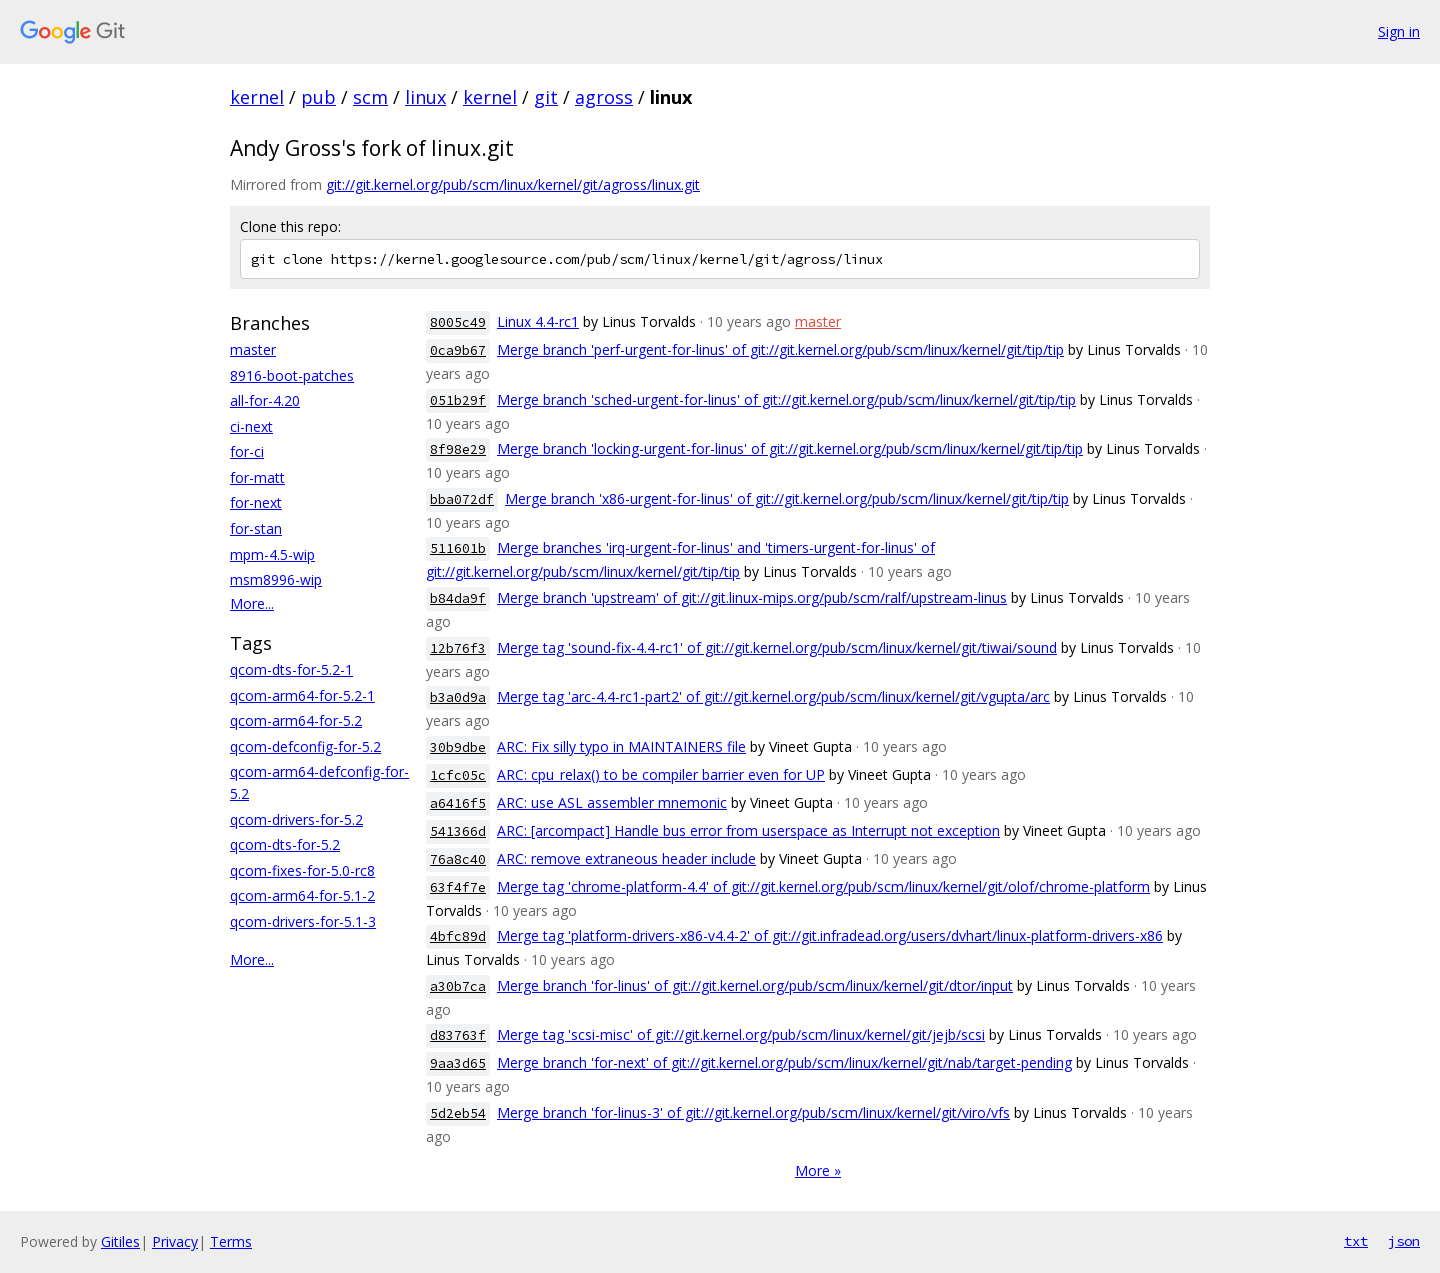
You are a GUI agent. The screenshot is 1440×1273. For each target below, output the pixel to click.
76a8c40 (458, 859)
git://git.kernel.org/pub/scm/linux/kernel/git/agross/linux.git (513, 184)
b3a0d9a (458, 697)
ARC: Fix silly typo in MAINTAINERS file (621, 746)
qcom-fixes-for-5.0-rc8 (302, 870)
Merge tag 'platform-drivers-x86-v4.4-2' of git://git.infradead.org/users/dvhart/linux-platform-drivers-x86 (830, 935)
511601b (458, 548)
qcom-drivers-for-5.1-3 (303, 921)
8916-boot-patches (292, 375)
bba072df (462, 499)
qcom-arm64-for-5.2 (296, 720)
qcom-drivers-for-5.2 (296, 819)
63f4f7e (458, 887)
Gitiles (120, 1241)
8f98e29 (458, 449)
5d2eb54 (458, 1113)
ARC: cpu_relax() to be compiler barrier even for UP (661, 774)
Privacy (175, 1241)
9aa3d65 (458, 1063)
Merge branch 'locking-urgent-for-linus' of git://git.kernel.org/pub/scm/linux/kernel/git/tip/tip (790, 448)
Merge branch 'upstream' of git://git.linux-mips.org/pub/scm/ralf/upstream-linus (752, 597)
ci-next (251, 426)
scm (370, 97)
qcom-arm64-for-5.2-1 (302, 695)
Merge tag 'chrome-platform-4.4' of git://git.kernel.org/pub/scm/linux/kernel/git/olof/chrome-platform (823, 886)
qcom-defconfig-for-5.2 (305, 746)
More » (818, 1170)
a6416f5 (458, 803)
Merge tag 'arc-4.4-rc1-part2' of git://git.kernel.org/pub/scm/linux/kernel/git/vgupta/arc (773, 696)
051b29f (458, 400)
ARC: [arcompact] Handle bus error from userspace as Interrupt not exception (748, 830)
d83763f (458, 1035)
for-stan (256, 528)
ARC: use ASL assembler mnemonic (612, 802)
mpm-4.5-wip (272, 554)
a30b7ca (458, 986)
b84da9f (458, 598)
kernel (257, 97)
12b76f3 (458, 648)
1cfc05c (458, 775)
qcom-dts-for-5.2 (285, 844)
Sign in (1399, 31)
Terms (231, 1241)
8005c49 (458, 322)
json (1404, 1241)
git (546, 97)
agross (604, 97)
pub (318, 97)
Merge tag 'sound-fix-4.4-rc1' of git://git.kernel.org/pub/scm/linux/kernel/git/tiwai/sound (777, 647)
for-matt (257, 477)
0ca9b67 (458, 350)
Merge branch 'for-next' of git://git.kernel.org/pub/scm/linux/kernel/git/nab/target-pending (784, 1062)
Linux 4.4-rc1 (538, 321)
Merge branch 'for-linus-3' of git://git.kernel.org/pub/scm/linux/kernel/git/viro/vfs (753, 1112)
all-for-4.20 (265, 400)
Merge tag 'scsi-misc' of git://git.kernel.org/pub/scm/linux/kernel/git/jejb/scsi (741, 1034)
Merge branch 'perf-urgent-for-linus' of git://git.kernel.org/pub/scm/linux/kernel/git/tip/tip (780, 349)
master (253, 349)
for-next (256, 502)
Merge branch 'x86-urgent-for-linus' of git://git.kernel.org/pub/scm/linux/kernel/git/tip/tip (787, 498)
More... (252, 603)
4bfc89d (458, 936)
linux (425, 97)
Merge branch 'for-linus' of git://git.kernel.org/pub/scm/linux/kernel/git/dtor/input (755, 985)
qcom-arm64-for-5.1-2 (302, 895)
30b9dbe (458, 747)
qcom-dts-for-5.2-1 (291, 669)
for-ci (247, 451)
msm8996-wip (276, 579)
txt (1356, 1241)
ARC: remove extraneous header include (626, 858)
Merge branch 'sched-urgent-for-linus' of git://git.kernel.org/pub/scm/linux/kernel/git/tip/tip (786, 399)
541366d (458, 831)
